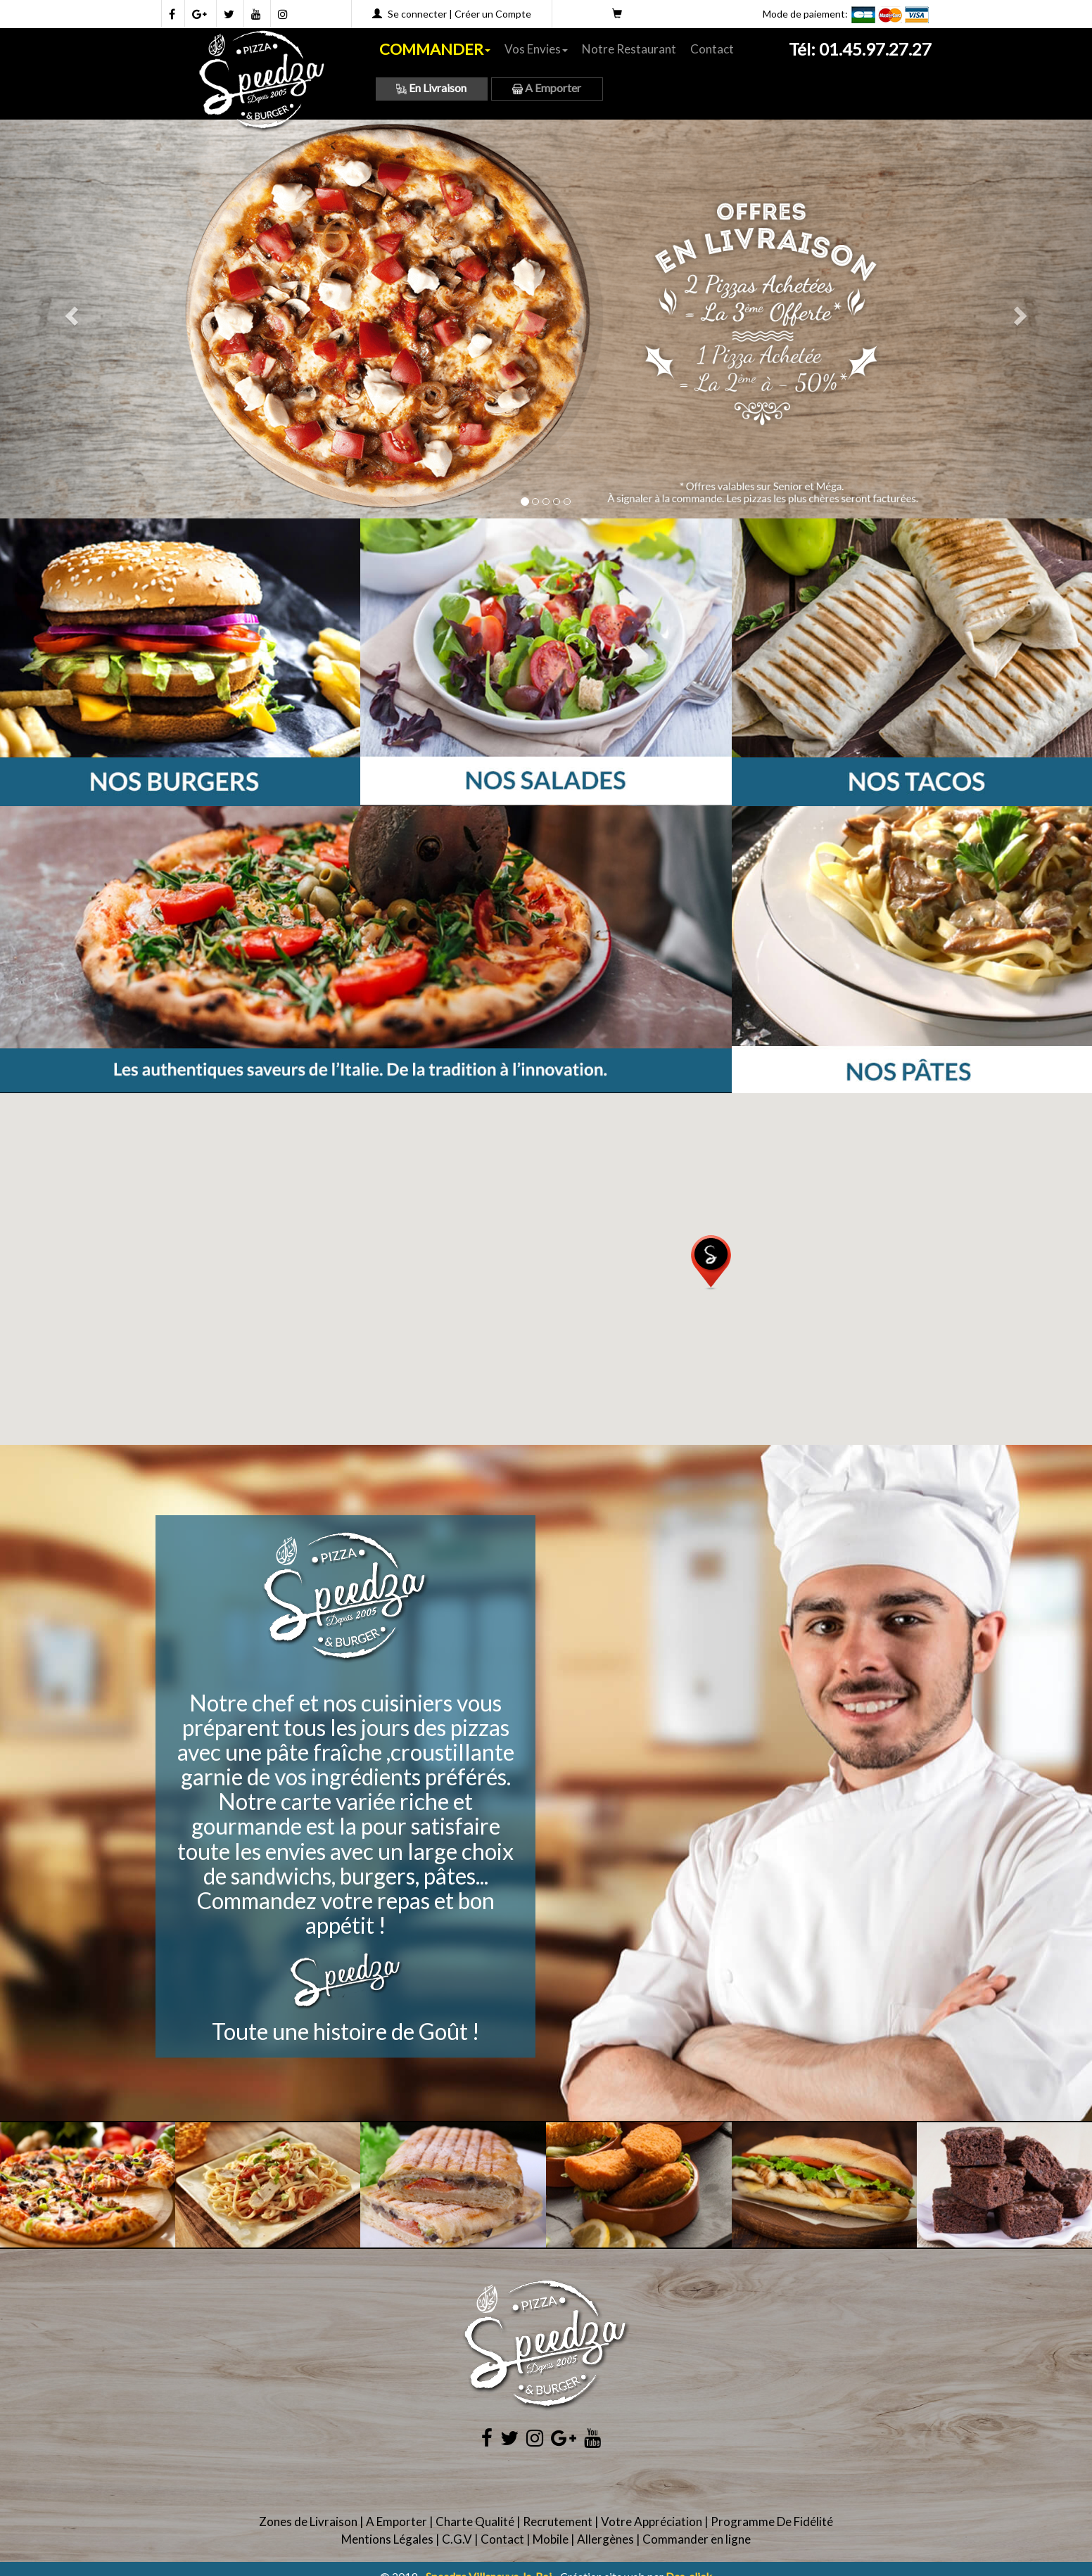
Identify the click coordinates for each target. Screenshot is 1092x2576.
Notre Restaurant (629, 49)
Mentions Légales (387, 2539)
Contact (712, 49)
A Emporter (546, 87)
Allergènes (605, 2539)
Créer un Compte (493, 14)
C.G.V (457, 2539)
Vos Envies (536, 49)
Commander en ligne (696, 2539)
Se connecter (417, 14)
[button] (711, 1263)
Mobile (551, 2539)
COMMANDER (434, 48)
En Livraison (431, 87)
